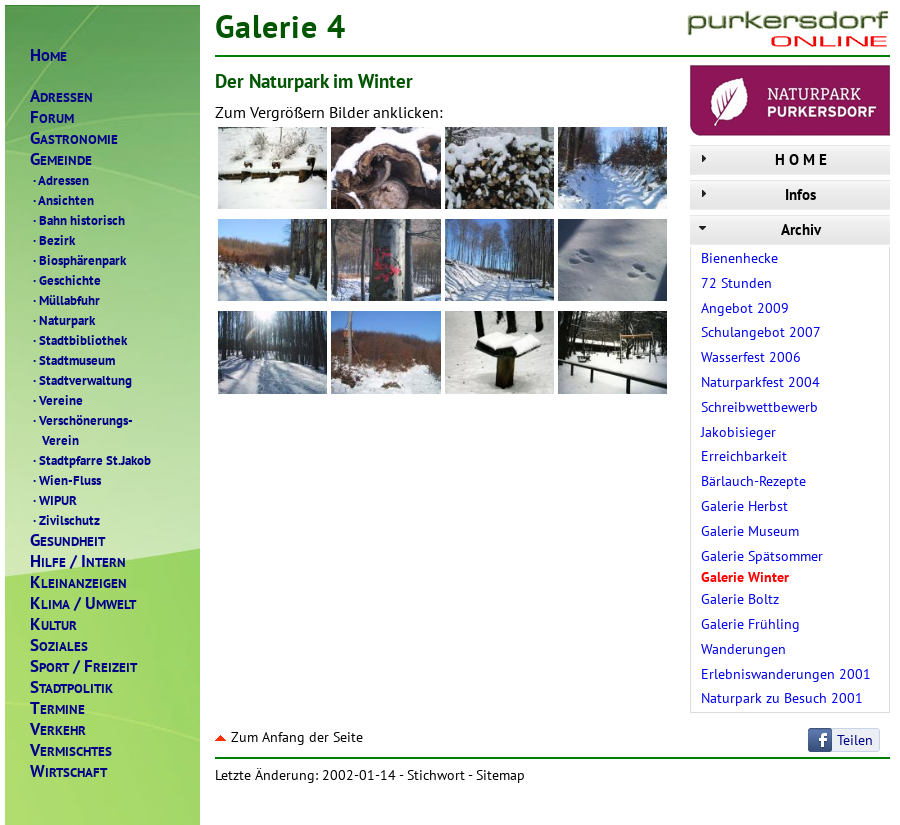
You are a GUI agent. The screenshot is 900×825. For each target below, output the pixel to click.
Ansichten (62, 200)
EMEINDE (61, 159)
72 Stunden (736, 283)
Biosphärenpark (78, 260)
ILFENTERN (78, 561)
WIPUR (53, 500)
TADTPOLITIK (71, 687)
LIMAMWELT (83, 603)
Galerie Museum (750, 531)
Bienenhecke (739, 258)
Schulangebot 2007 (761, 332)
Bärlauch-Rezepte (753, 481)
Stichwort (436, 775)
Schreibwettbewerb (759, 407)
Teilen (855, 740)
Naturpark (62, 320)
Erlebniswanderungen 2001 (786, 674)
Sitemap (500, 775)
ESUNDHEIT (67, 540)
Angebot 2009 (745, 308)
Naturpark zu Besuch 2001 (782, 698)
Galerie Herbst (744, 506)
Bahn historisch (77, 220)
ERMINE (57, 708)
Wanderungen (743, 649)
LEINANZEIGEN (78, 582)
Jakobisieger (738, 432)
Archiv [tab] (758, 229)
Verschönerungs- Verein (81, 430)
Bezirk (52, 240)
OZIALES (59, 645)
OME (48, 55)
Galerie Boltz (740, 599)
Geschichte (65, 280)
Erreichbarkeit (744, 456)
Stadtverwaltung (81, 380)
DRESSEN (61, 96)
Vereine (56, 400)
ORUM (52, 117)
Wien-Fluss (65, 480)
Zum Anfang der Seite (289, 737)
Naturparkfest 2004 (760, 382)
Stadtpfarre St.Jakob (90, 460)
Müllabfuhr (65, 300)
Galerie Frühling (750, 624)
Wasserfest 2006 (751, 357)
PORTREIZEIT (83, 666)
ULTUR (53, 624)
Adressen (59, 180)
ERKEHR (58, 729)
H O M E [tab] (761, 159)
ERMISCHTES (71, 750)
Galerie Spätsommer (762, 556)
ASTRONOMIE (74, 138)
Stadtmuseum (72, 360)
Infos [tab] (755, 194)
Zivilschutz (65, 520)
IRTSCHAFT (68, 771)
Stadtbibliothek (78, 340)
